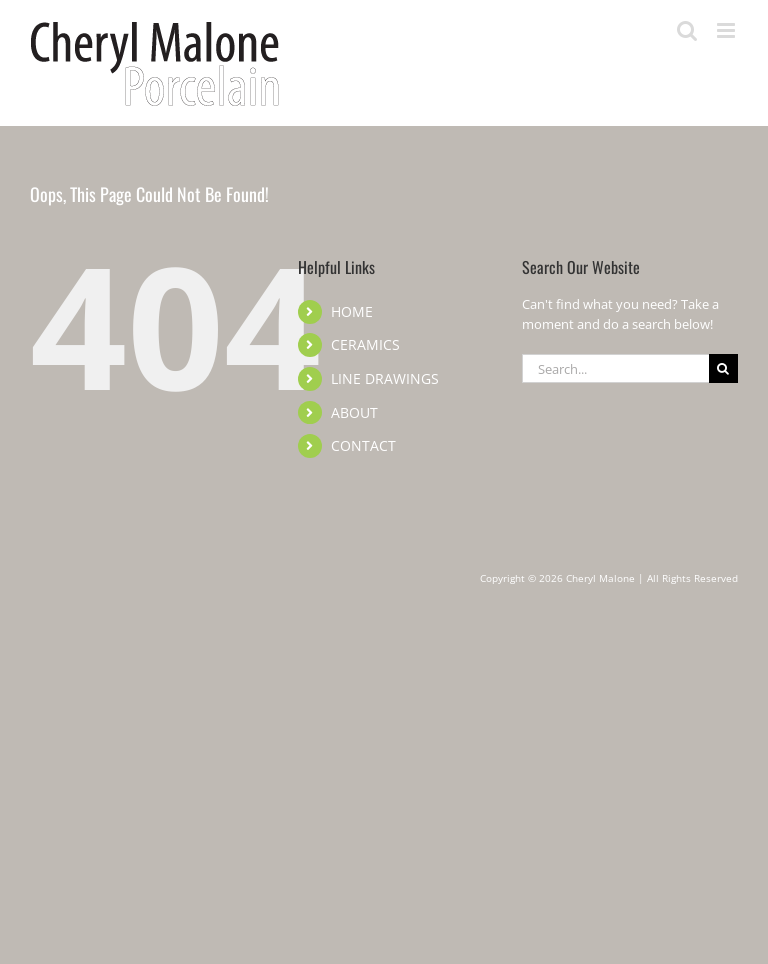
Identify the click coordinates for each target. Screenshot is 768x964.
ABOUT (354, 412)
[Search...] (615, 368)
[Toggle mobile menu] (727, 30)
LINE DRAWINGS (385, 378)
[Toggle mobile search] (687, 30)
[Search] (723, 368)
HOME (352, 311)
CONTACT (363, 445)
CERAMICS (365, 344)
